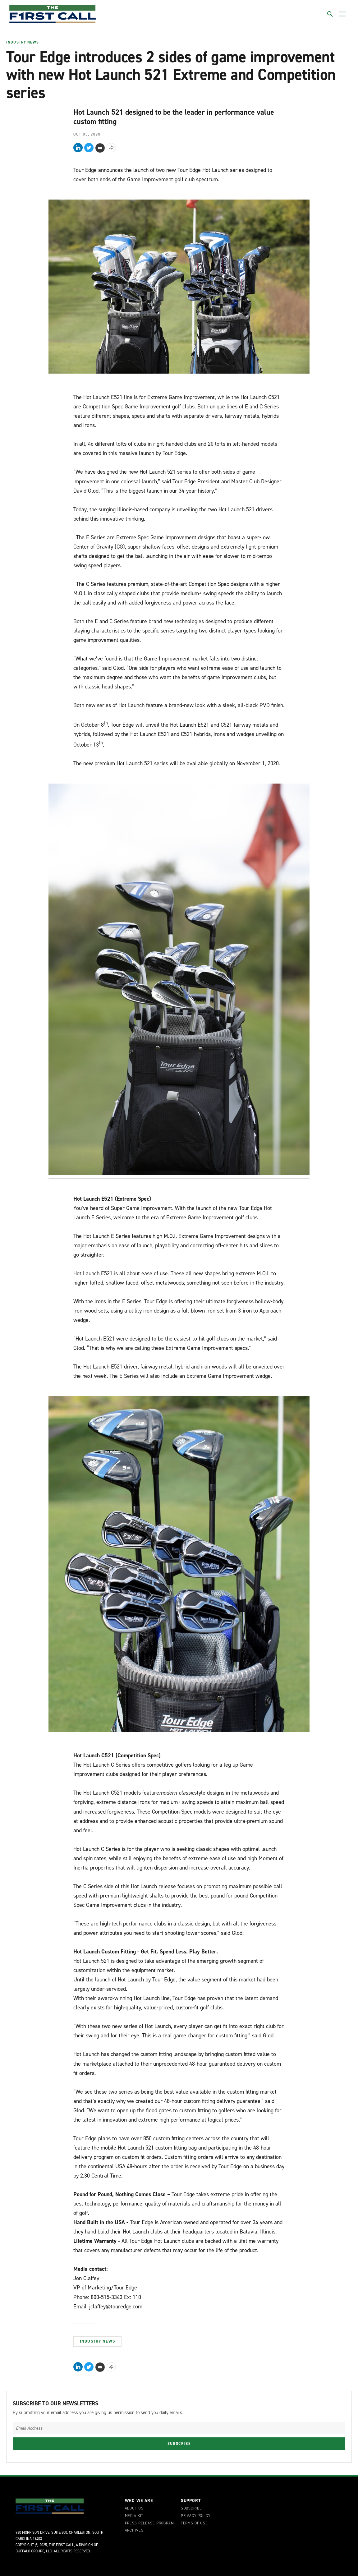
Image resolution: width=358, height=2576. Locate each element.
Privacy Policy (195, 2516)
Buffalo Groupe (30, 2551)
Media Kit (134, 2516)
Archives (134, 2530)
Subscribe (191, 2508)
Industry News (22, 42)
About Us (134, 2508)
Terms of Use (194, 2523)
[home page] (52, 14)
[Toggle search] (330, 14)
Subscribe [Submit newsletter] (179, 2443)
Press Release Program (149, 2523)
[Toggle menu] (342, 14)
